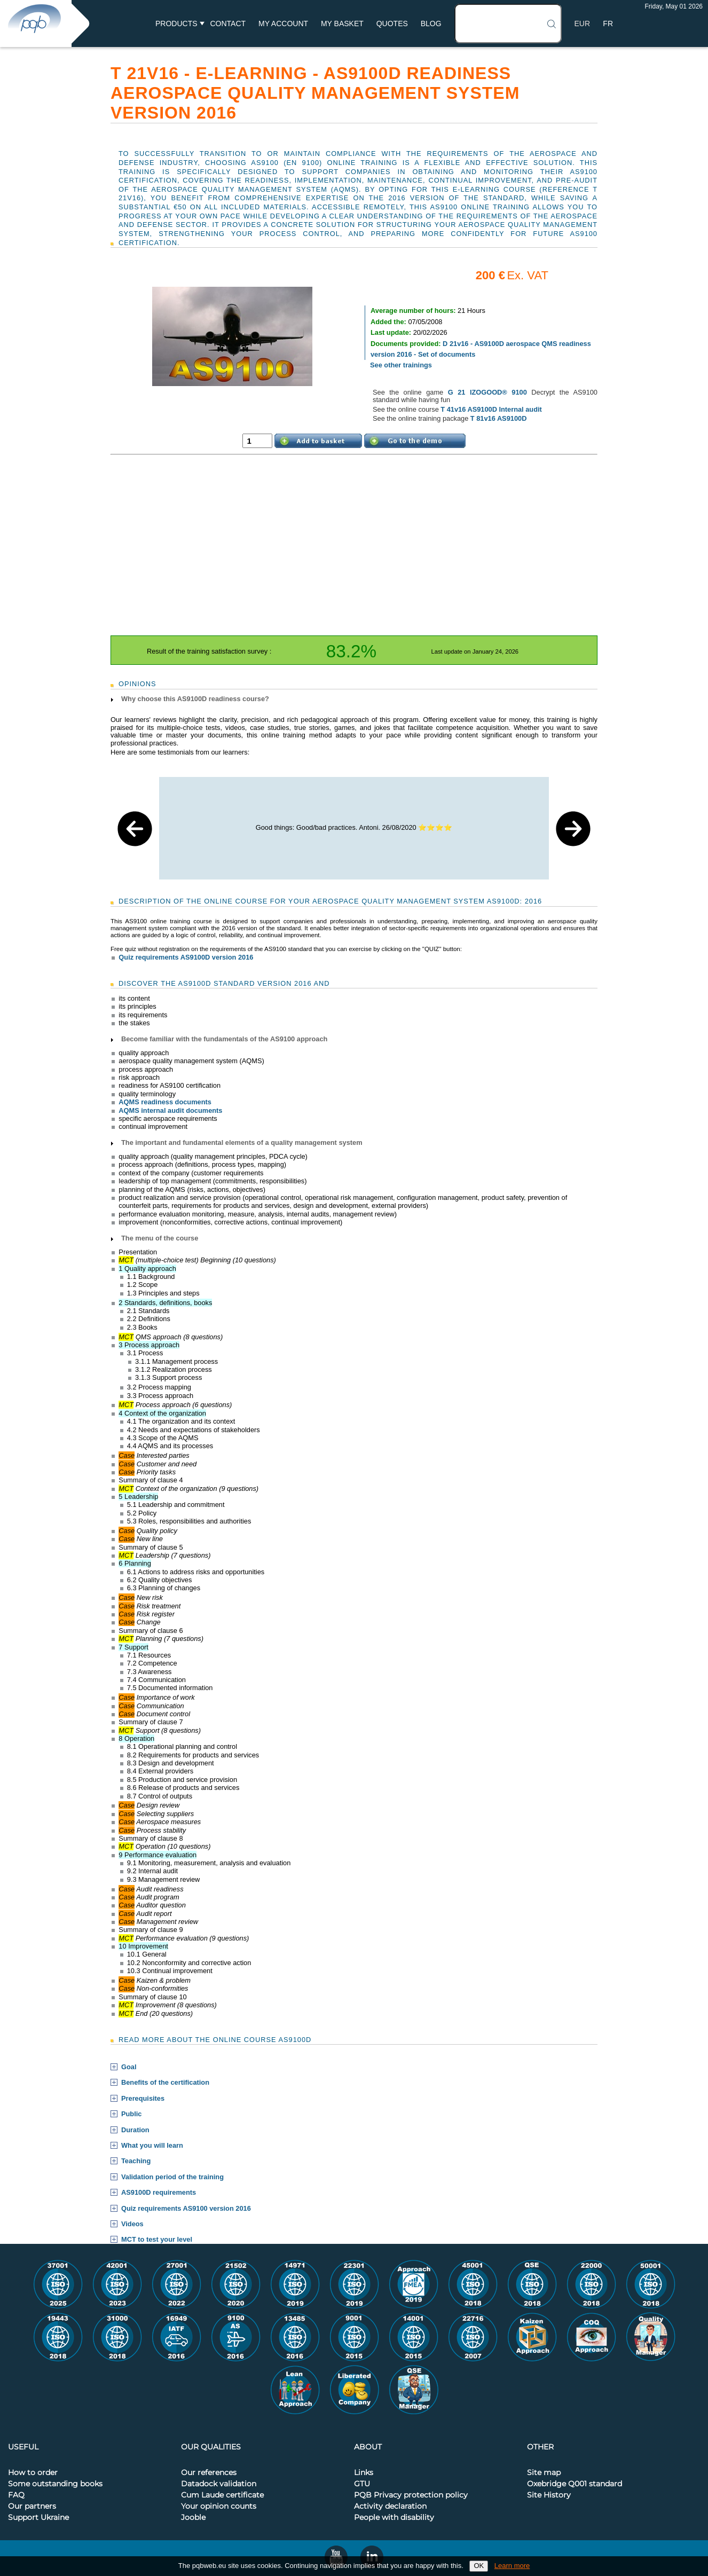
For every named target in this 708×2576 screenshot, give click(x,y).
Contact (228, 23)
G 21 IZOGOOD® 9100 (487, 392)
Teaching (136, 2161)
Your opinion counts (218, 2506)
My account (283, 23)
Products (176, 23)
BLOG (431, 23)
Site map (544, 2473)
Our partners (32, 2506)
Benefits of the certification (165, 2082)
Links (363, 2473)
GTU (362, 2484)
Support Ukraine (38, 2518)
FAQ (16, 2495)
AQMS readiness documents (165, 1102)
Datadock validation (218, 2484)
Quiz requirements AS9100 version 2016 (186, 2208)
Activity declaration (390, 2506)
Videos (132, 2224)
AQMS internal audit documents (170, 1110)
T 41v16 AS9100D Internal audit (490, 409)
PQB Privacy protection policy (411, 2495)
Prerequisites (142, 2098)
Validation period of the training (172, 2177)
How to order (33, 2473)
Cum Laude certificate (222, 2495)
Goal (128, 2067)
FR (608, 23)
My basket (342, 23)
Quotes (392, 23)
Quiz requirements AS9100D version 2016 (186, 957)
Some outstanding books (55, 2484)
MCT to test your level (156, 2239)
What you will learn (152, 2145)
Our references (209, 2473)
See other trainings (401, 365)
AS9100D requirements (158, 2192)
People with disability (394, 2518)
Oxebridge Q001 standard (574, 2484)
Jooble (193, 2518)
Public (131, 2114)
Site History (549, 2495)
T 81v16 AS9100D (498, 418)
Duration (135, 2130)
